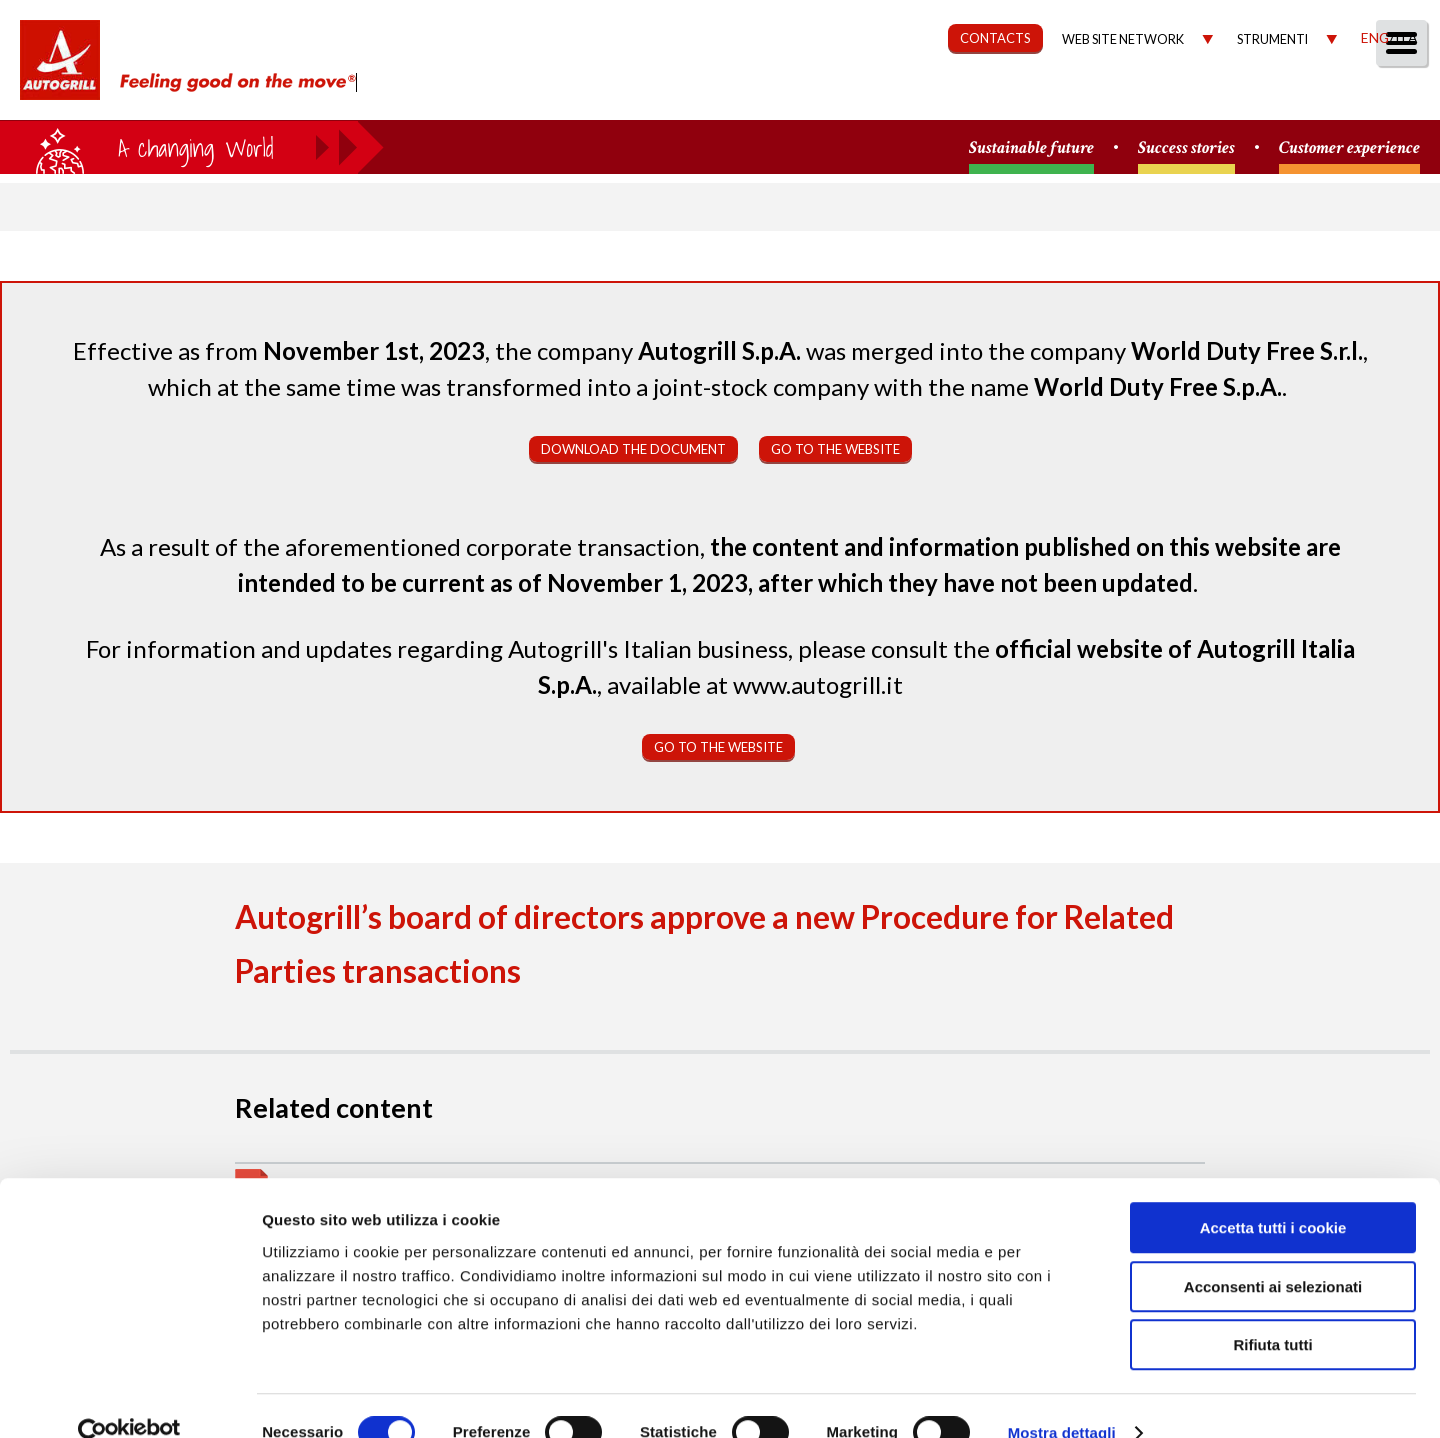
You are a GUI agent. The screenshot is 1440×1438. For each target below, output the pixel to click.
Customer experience (1349, 148)
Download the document (633, 449)
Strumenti (1272, 39)
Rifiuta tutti (1272, 1310)
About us (664, 96)
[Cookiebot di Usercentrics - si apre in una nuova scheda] (129, 1399)
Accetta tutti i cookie (1273, 1193)
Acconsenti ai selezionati (1273, 1252)
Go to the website (835, 449)
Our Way (777, 96)
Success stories (1186, 148)
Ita (1406, 37)
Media (1302, 96)
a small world (192, 147)
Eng (1375, 37)
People (1392, 96)
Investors (1199, 96)
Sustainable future (1031, 148)
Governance (1065, 96)
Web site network (1123, 39)
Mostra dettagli (1062, 1398)
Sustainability (912, 96)
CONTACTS (995, 38)
